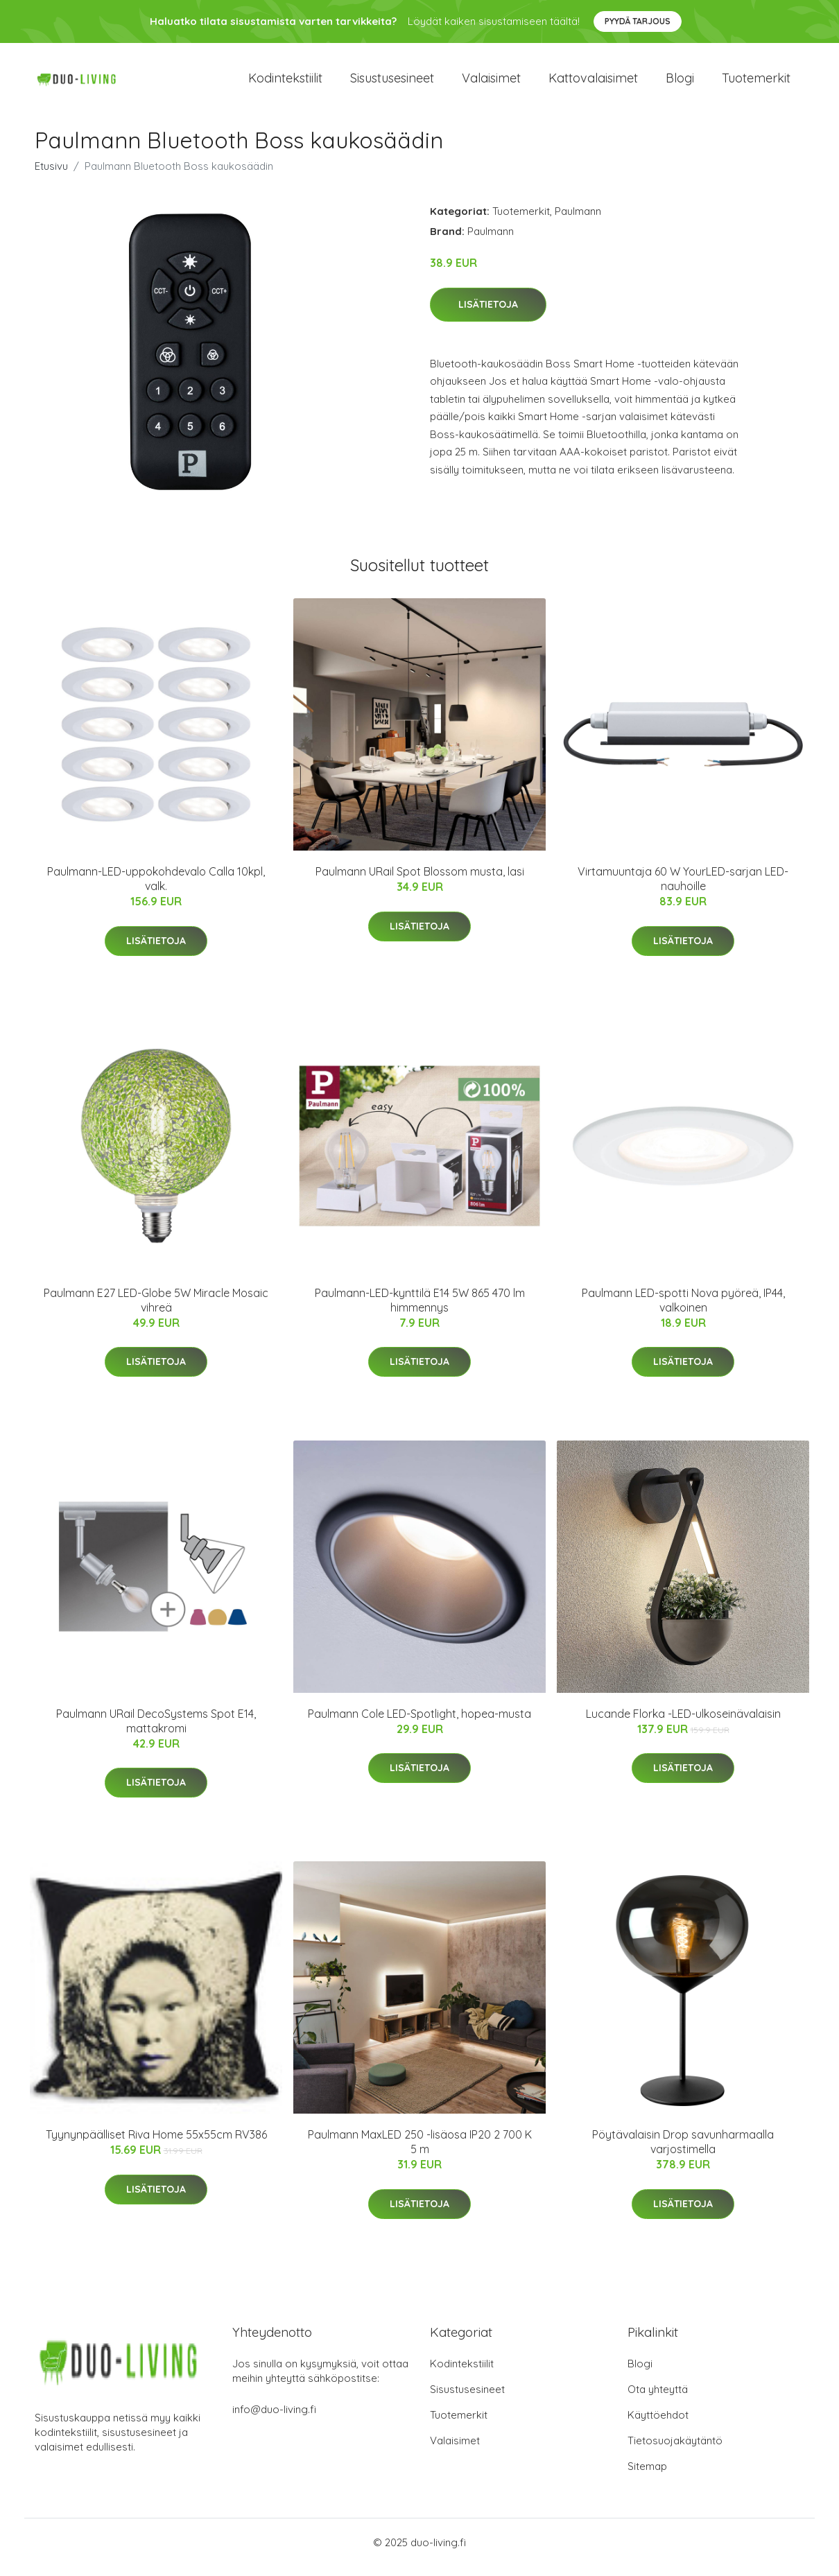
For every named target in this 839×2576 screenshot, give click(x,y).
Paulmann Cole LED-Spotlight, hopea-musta (419, 1723)
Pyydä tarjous (638, 21)
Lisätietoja (488, 314)
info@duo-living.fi (274, 2419)
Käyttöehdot (658, 2424)
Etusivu (51, 175)
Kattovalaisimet (593, 83)
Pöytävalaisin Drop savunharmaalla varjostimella (683, 2151)
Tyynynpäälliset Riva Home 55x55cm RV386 (156, 2144)
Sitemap (647, 2475)
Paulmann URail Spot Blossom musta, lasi (419, 881)
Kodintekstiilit (285, 83)
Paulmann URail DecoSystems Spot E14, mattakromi (156, 1730)
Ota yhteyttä (658, 2398)
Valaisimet (491, 83)
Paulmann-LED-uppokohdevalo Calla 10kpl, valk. (156, 888)
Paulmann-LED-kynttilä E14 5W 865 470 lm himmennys (420, 1310)
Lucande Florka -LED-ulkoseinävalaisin (683, 1723)
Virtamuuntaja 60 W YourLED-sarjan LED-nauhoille (683, 888)
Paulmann (578, 220)
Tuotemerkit (756, 83)
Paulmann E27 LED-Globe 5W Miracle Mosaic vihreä (156, 1310)
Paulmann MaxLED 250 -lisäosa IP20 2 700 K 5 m (420, 2151)
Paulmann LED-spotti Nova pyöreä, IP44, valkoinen (683, 1310)
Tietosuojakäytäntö (675, 2450)
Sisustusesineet (392, 83)
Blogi (680, 83)
